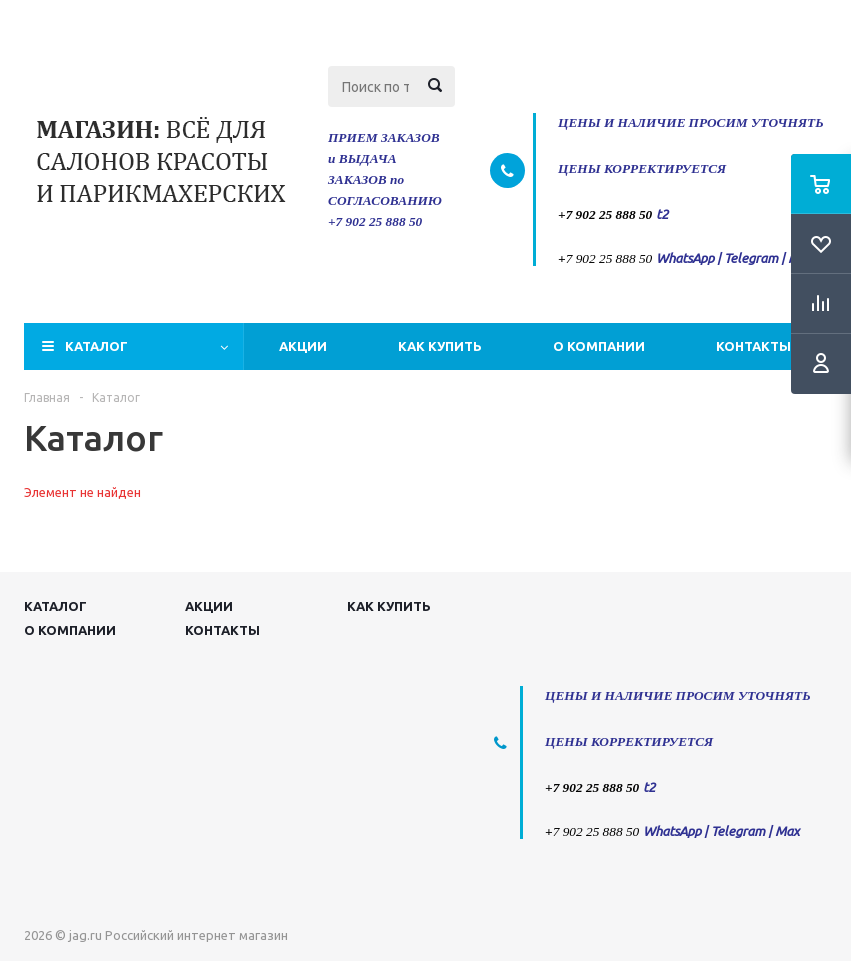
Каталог (96, 346)
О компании (599, 346)
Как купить (440, 346)
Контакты (753, 346)
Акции (303, 346)
